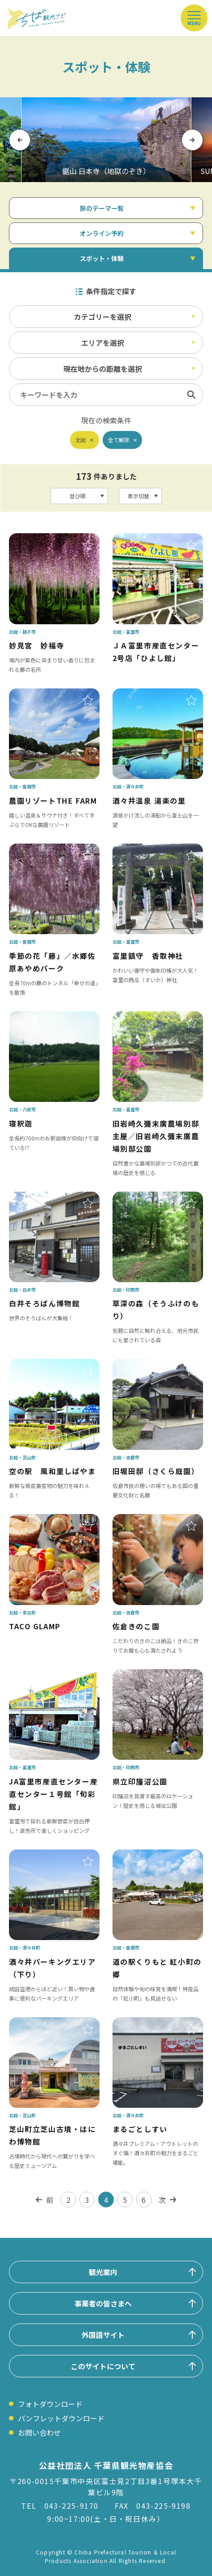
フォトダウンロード (50, 2403)
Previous (19, 139)
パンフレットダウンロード (61, 2418)
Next (192, 139)
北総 (80, 440)
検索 (191, 394)
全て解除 (119, 440)
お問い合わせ (39, 2432)
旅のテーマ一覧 (102, 208)
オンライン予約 (102, 233)
